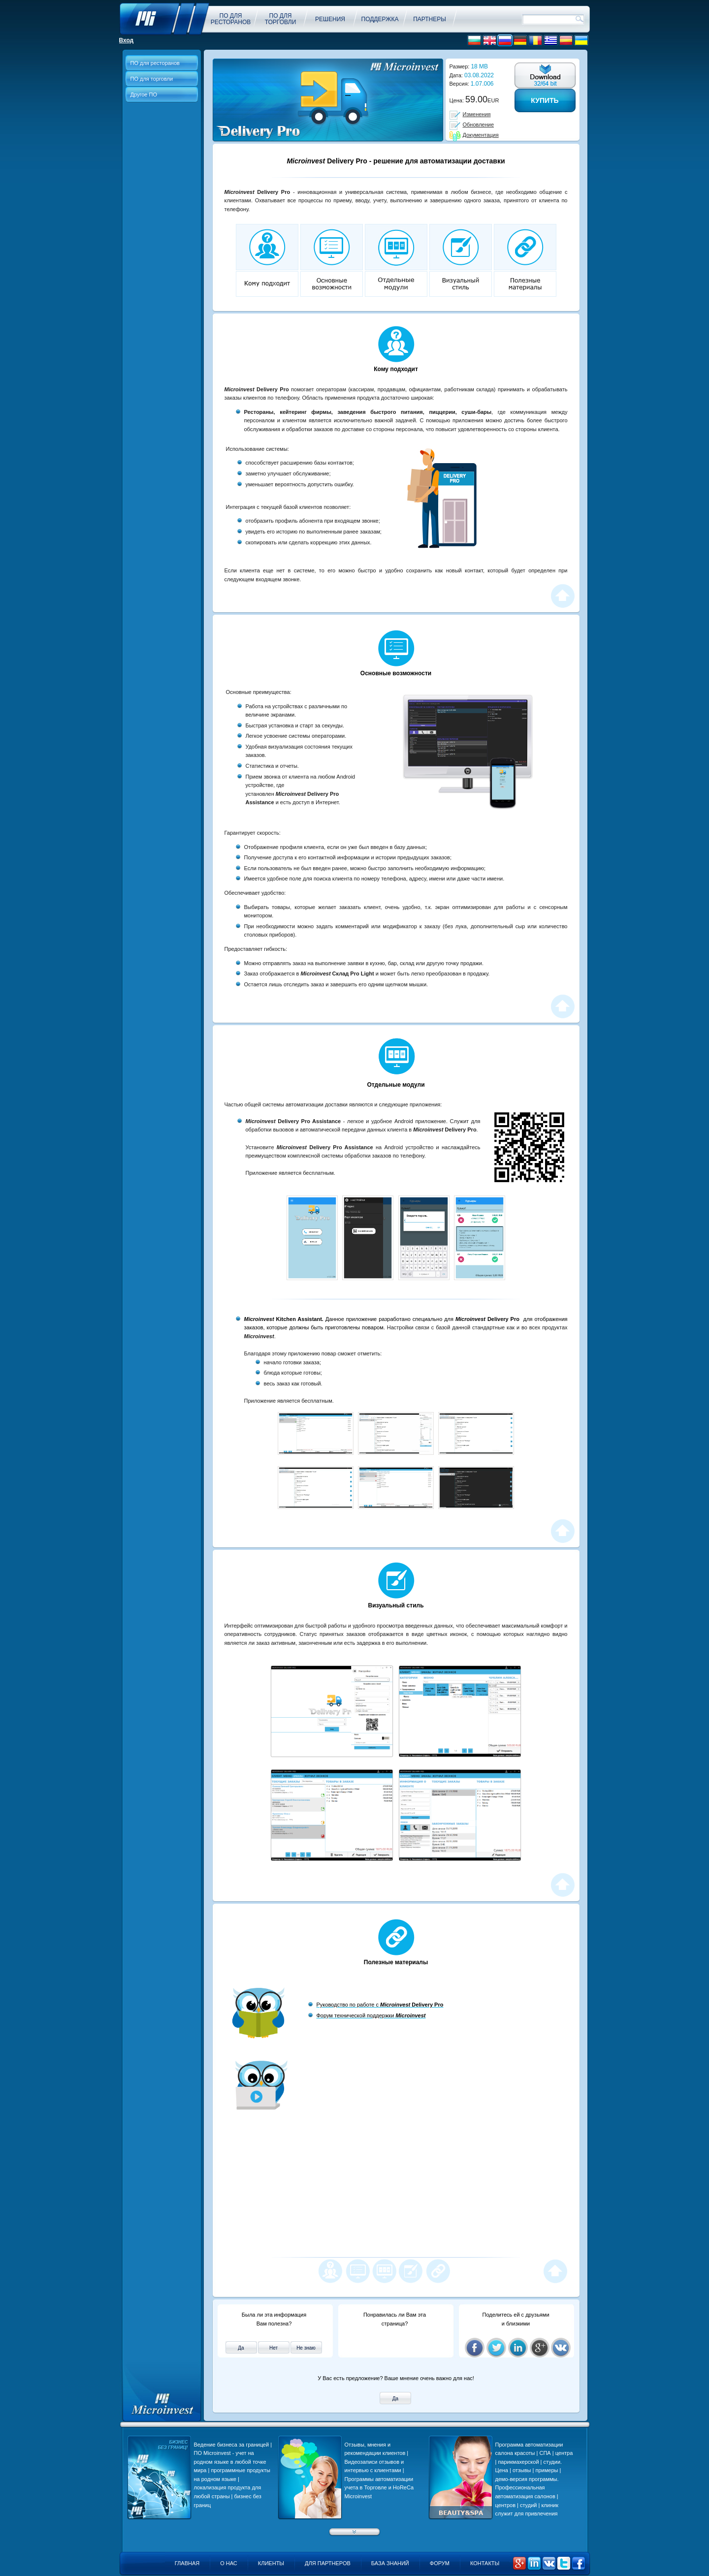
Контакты (484, 2563)
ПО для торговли (151, 79)
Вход (126, 40)
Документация (481, 135)
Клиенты (271, 2563)
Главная (187, 2563)
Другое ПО (143, 94)
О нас (228, 2563)
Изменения (477, 114)
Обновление (478, 124)
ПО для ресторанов (155, 63)
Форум (440, 2563)
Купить (544, 100)
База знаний (390, 2563)
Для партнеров (328, 2563)
